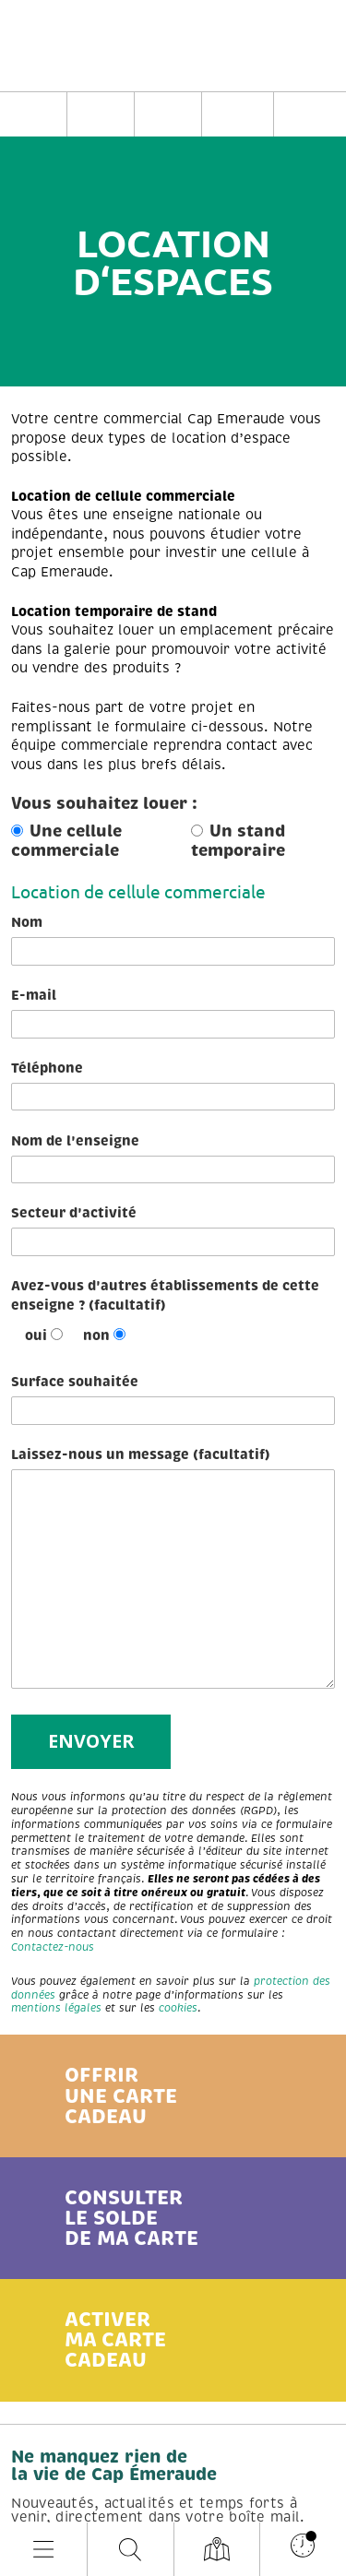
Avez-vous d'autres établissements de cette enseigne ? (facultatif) (165, 1295)
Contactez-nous (52, 1947)
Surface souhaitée (172, 1399)
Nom (172, 940)
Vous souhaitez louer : (104, 803)
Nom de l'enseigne (172, 1158)
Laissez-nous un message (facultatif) (172, 1567)
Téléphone (172, 1085)
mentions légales (56, 2008)
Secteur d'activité (172, 1230)
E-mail (172, 1013)
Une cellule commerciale (66, 841)
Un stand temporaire (238, 841)
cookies (178, 2008)
